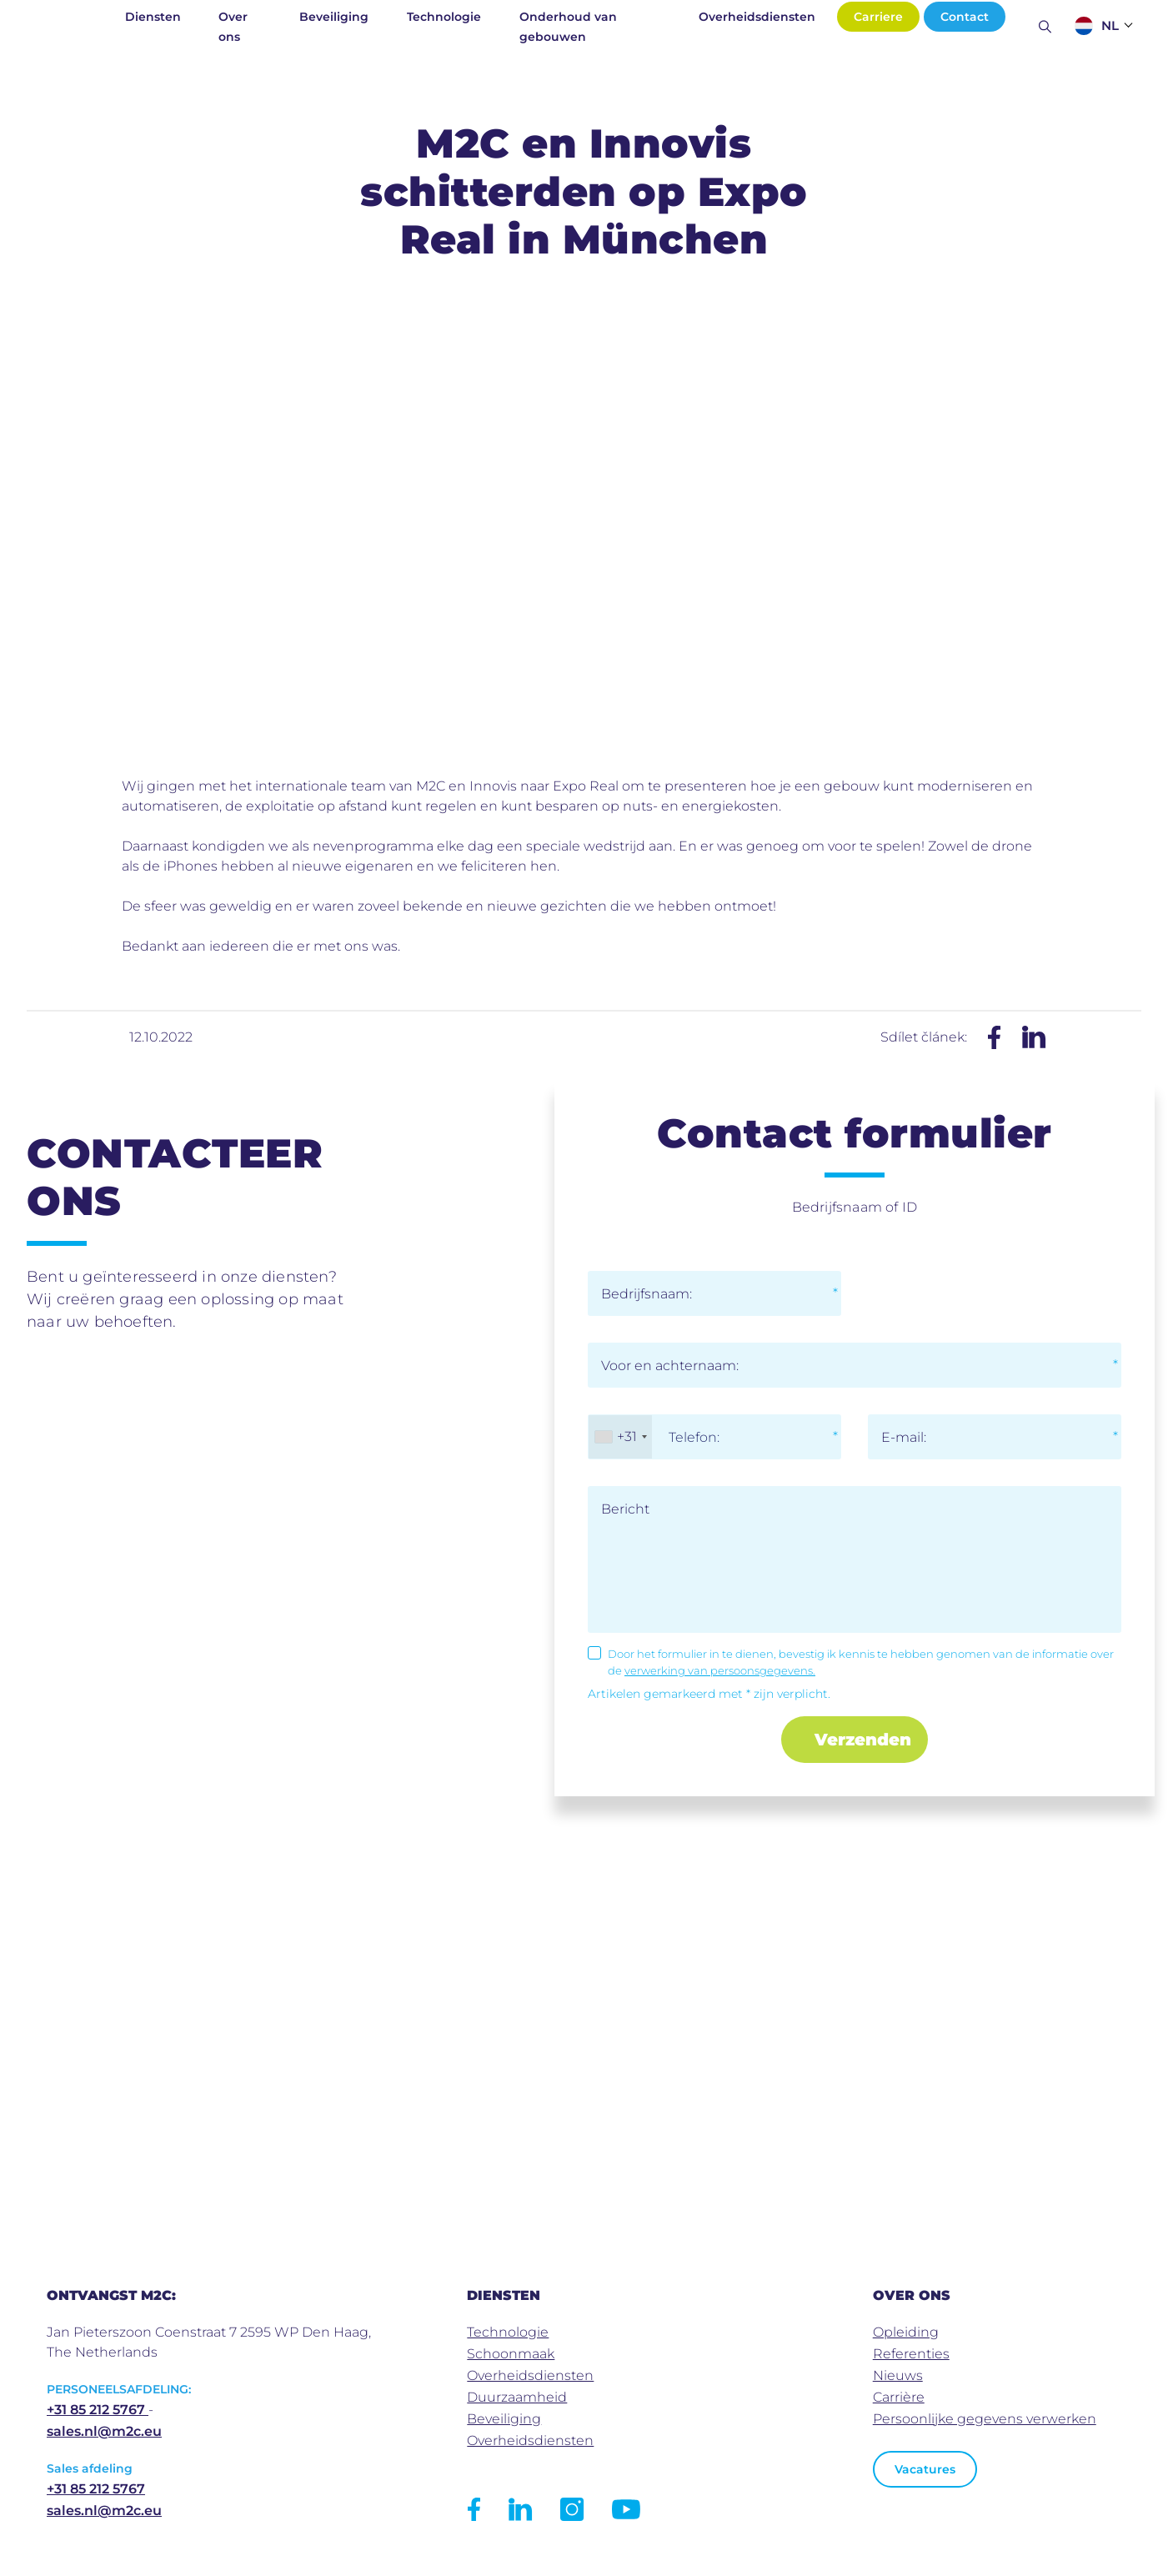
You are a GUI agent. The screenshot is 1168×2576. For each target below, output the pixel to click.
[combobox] (620, 1437)
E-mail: (903, 1437)
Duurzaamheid (517, 2397)
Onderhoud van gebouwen (568, 26)
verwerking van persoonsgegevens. (719, 1670)
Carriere (878, 16)
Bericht (625, 1509)
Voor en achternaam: (670, 1365)
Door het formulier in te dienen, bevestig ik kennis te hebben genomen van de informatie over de (861, 1662)
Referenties (911, 2354)
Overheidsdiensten (757, 16)
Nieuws (898, 2375)
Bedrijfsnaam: (646, 1294)
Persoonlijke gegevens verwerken (984, 2419)
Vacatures (925, 2469)
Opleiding (906, 2332)
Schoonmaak (510, 2354)
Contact (964, 16)
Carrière (899, 2397)
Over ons (233, 26)
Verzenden (863, 1740)
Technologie (444, 16)
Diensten (153, 16)
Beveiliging (333, 16)
